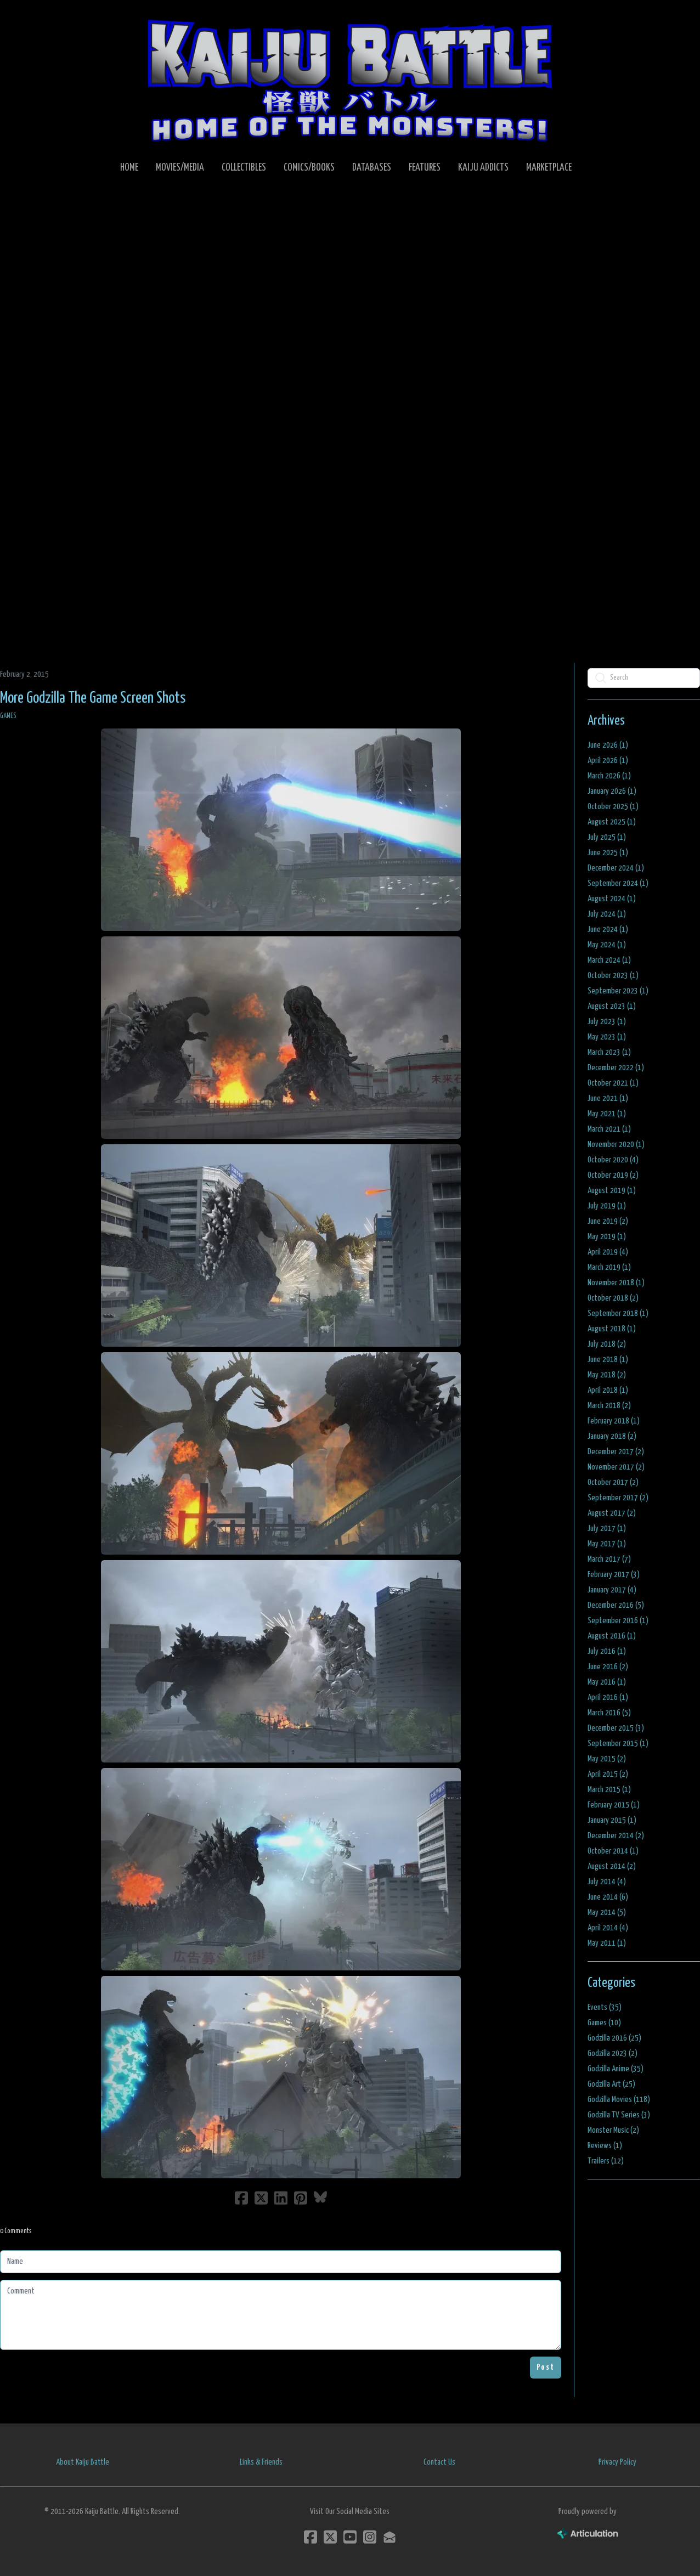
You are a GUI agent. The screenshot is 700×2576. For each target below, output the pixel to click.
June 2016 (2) (608, 1667)
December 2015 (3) (616, 1728)
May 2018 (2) (607, 1375)
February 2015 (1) (614, 1805)
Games (8, 716)
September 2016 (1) (618, 1621)
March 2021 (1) (609, 1129)
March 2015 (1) (609, 1790)
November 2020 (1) (616, 1144)
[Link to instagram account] (369, 2536)
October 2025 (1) (613, 807)
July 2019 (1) (607, 1206)
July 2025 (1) (607, 837)
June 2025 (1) (608, 853)
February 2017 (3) (614, 1575)
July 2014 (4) (607, 1882)
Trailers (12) (606, 2161)
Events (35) (605, 2007)
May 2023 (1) (607, 1037)
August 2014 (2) (612, 1866)
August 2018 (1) (612, 1329)
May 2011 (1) (607, 1943)
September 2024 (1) (618, 883)
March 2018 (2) (609, 1406)
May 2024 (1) (607, 945)
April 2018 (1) (608, 1390)
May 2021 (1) (607, 1114)
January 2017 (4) (612, 1590)
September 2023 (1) (618, 991)
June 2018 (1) (608, 1359)
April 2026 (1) (608, 760)
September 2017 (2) (618, 1498)
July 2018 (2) (607, 1344)
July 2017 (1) (607, 1528)
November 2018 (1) (616, 1283)
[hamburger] (35, 17)
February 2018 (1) (614, 1421)
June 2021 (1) (608, 1098)
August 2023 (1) (612, 1006)
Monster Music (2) (613, 2130)
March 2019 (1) (609, 1267)
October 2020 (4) (613, 1160)
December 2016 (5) (616, 1605)
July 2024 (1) (607, 914)
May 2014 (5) (607, 1912)
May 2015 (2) (607, 1759)
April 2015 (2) (608, 1774)
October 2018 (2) (613, 1298)
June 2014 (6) (608, 1897)
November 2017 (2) (616, 1467)
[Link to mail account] (389, 2536)
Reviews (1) (605, 2146)
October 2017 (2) (613, 1482)
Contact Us (439, 2462)
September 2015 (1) (618, 1743)
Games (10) (604, 2023)
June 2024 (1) (608, 929)
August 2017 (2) (612, 1513)
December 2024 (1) (616, 868)
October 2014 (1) (613, 1851)
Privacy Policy (617, 2462)
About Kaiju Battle (82, 2462)
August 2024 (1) (612, 899)
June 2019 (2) (608, 1221)
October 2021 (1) (613, 1083)
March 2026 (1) (609, 776)
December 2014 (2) (616, 1836)
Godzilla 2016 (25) (614, 2038)
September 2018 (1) (618, 1313)
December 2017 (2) (616, 1452)
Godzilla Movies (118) (619, 2099)
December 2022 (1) (616, 1068)
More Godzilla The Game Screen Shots (92, 698)
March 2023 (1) (609, 1052)
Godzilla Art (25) (611, 2084)
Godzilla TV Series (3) (619, 2115)
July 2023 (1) (607, 1022)
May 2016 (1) (607, 1682)
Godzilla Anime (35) (615, 2069)
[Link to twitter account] (330, 2536)
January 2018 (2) (612, 1436)
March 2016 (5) (609, 1713)
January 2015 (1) (612, 1820)
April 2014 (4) (608, 1928)
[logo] (350, 80)
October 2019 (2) (613, 1175)
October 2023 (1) (613, 975)
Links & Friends (261, 2462)
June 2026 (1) (608, 745)
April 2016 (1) (608, 1697)
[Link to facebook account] (310, 2536)
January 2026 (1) (612, 791)
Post (546, 2367)
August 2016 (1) (612, 1636)
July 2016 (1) (607, 1651)
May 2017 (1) (607, 1544)
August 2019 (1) (612, 1191)
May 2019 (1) (607, 1237)
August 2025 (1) (612, 822)
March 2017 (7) (609, 1559)
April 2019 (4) (608, 1252)
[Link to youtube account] (350, 2536)
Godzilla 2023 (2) (612, 2053)
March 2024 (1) (609, 960)
